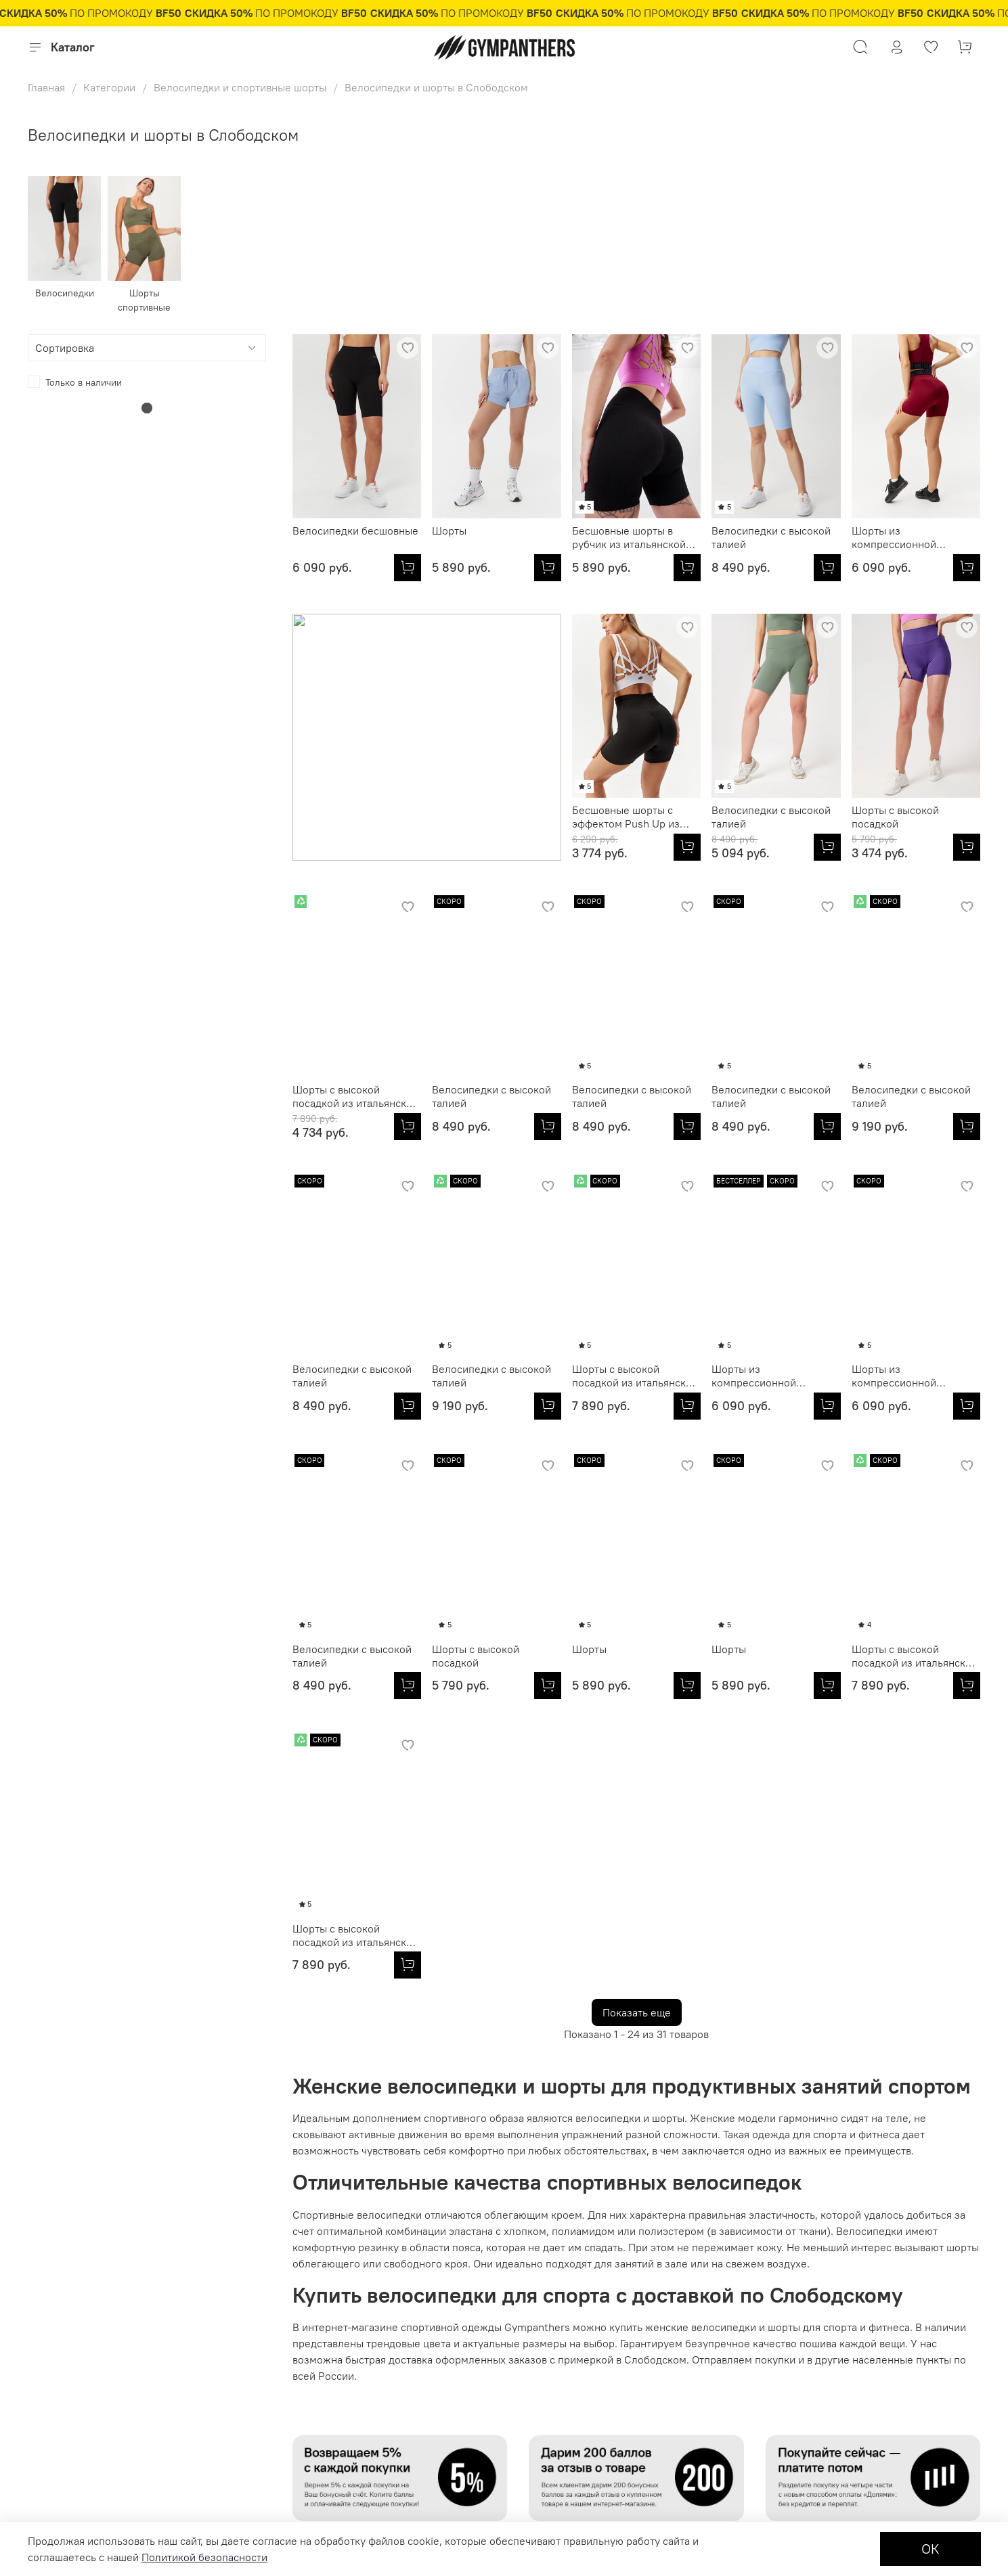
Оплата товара (59, 2405)
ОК (930, 2548)
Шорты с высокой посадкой (615, 816)
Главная (46, 87)
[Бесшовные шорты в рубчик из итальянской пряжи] (687, 567)
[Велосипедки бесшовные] (407, 567)
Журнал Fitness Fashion (353, 2382)
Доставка (48, 2450)
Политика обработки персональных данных (397, 2336)
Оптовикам (222, 2314)
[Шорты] (547, 567)
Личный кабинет (64, 2314)
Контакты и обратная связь (360, 2359)
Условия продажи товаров (85, 2382)
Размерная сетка (65, 2336)
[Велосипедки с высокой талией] (827, 567)
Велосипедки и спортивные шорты (240, 87)
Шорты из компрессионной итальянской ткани (898, 537)
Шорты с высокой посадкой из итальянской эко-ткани (774, 816)
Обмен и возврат (65, 2428)
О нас (313, 2314)
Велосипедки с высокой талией (771, 537)
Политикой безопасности (204, 2557)
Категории (109, 87)
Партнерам (222, 2336)
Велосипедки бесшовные (355, 530)
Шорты (449, 530)
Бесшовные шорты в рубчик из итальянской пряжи (629, 537)
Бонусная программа (74, 2473)
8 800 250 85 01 (829, 2368)
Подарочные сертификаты (86, 2359)
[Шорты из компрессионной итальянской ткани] (966, 567)
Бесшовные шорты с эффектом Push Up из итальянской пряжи (346, 816)
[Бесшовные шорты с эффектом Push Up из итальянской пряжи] (407, 847)
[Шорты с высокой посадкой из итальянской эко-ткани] (827, 847)
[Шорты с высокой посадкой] (687, 847)
